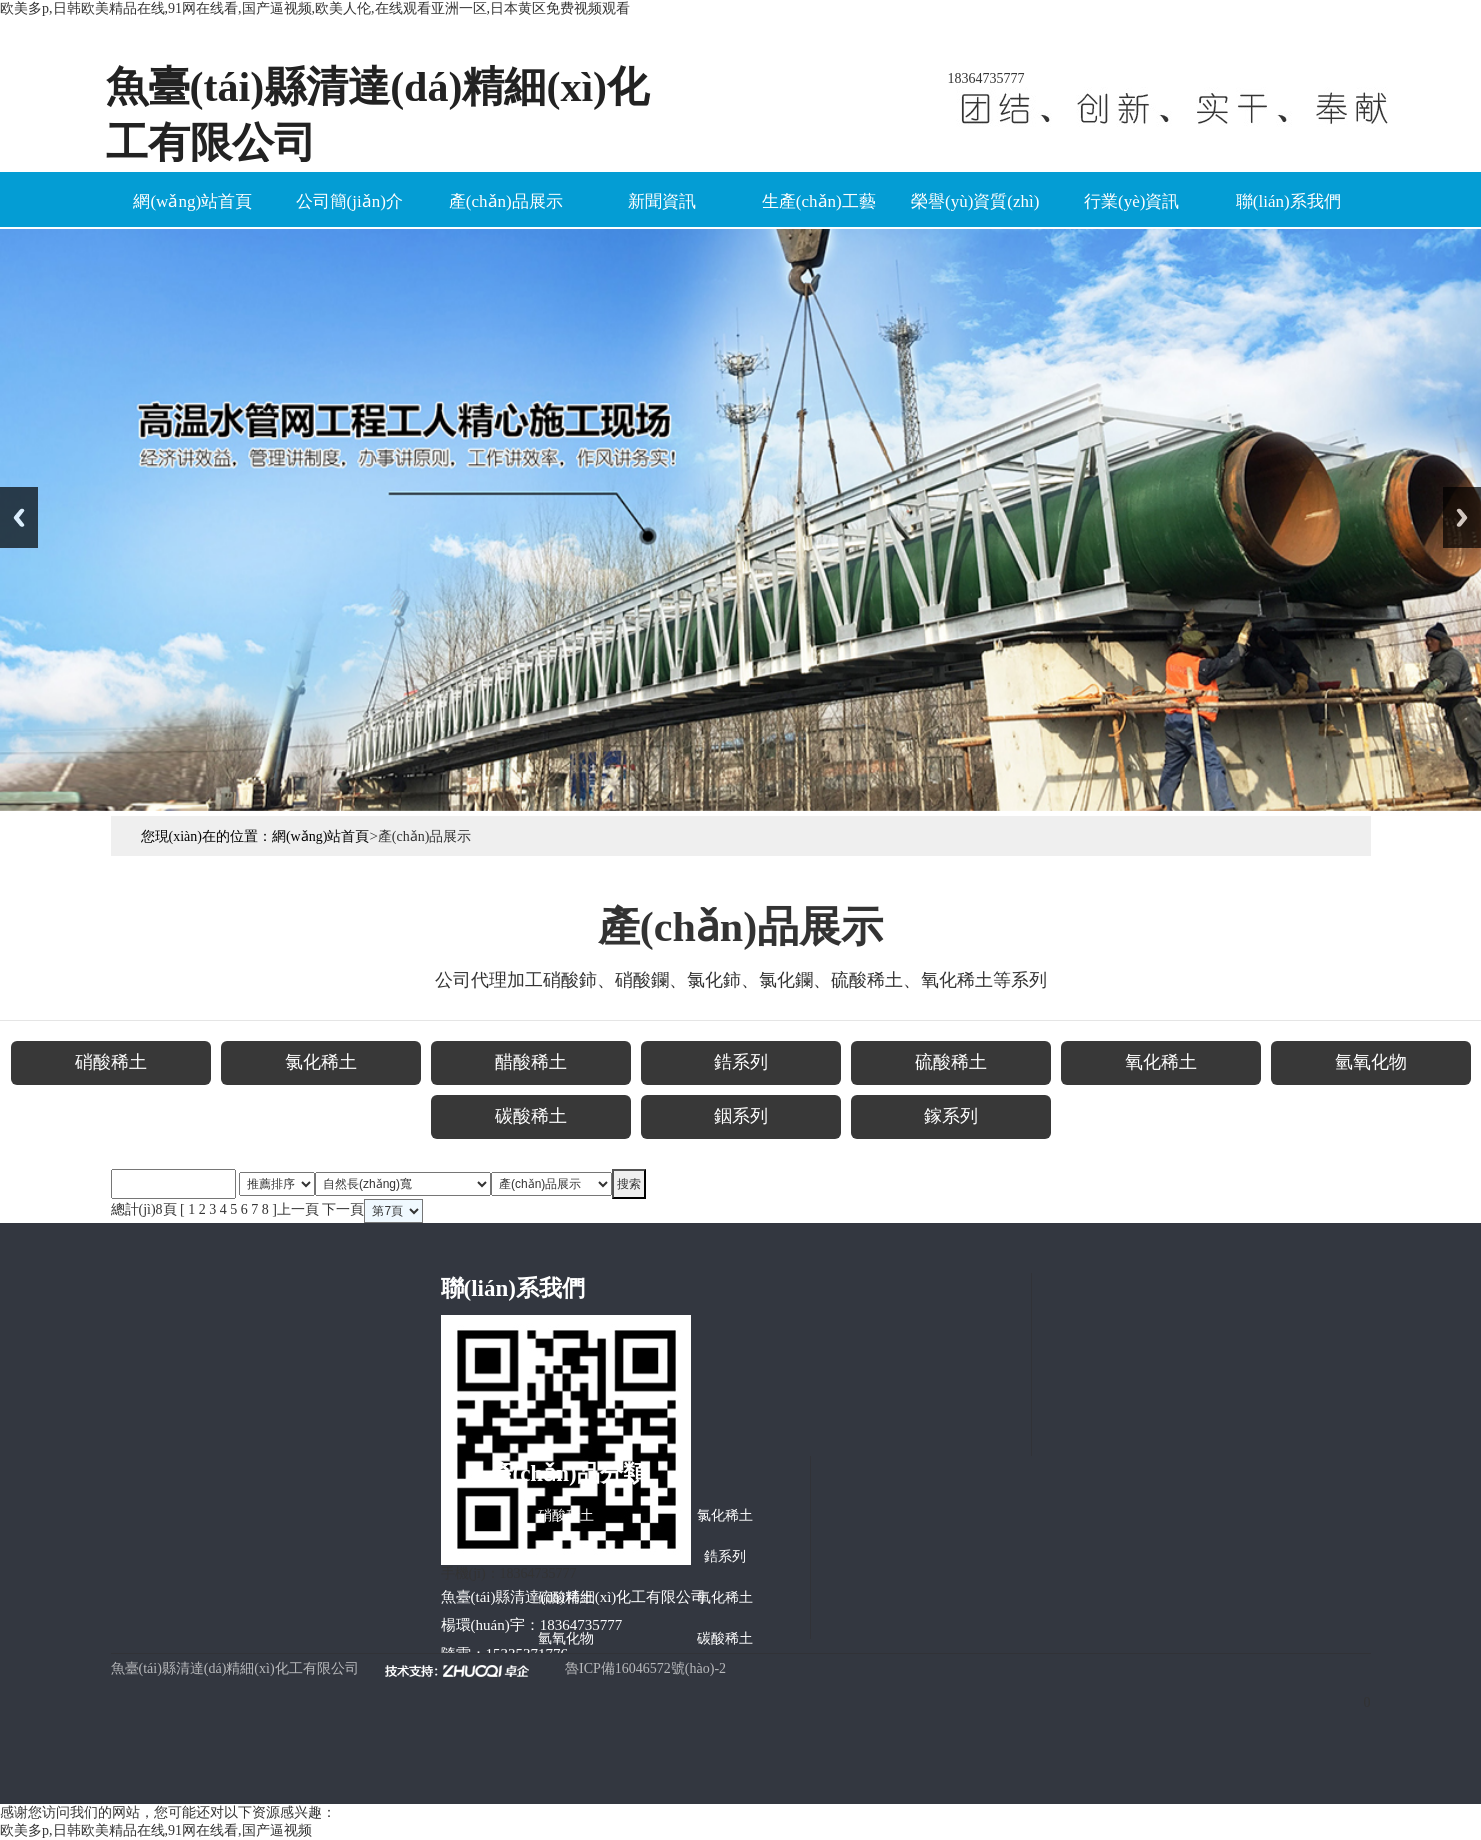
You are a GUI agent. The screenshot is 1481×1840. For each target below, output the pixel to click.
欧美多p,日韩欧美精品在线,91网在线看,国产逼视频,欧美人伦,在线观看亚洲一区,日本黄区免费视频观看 (315, 8)
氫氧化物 (566, 1638)
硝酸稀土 (566, 1515)
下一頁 (343, 1209)
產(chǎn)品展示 (506, 201)
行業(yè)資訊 (1131, 201)
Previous (19, 517)
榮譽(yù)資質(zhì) (975, 201)
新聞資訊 (662, 201)
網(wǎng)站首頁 (192, 201)
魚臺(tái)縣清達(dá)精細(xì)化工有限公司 (235, 1668)
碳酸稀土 (725, 1638)
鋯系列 (725, 1556)
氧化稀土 (725, 1597)
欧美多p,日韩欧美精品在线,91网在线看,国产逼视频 (156, 1830)
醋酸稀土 (566, 1556)
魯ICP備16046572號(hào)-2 (645, 1668)
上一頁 (298, 1209)
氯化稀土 (725, 1515)
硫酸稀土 (566, 1597)
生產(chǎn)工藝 (819, 201)
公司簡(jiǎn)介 (349, 201)
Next (1462, 517)
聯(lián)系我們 (1288, 201)
